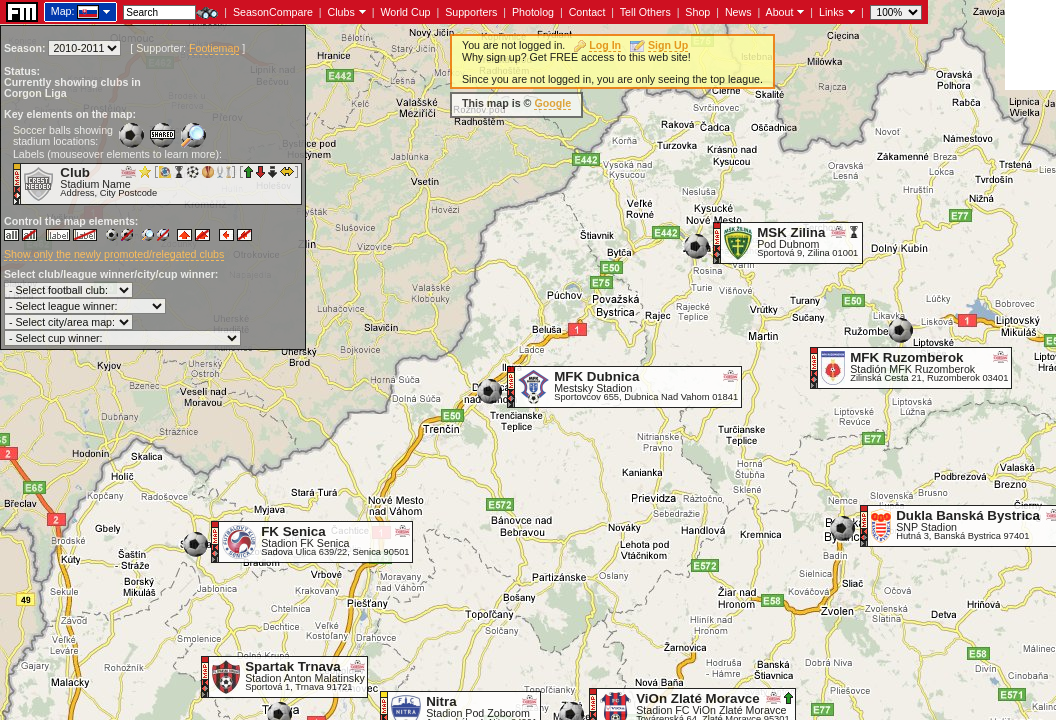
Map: (63, 11)
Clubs (341, 12)
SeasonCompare (273, 12)
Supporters (471, 12)
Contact (587, 12)
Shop (697, 12)
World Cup (405, 12)
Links (831, 12)
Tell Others (645, 12)
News (738, 12)
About (780, 12)
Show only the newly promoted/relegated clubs (114, 254)
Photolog (533, 12)
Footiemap (214, 48)
